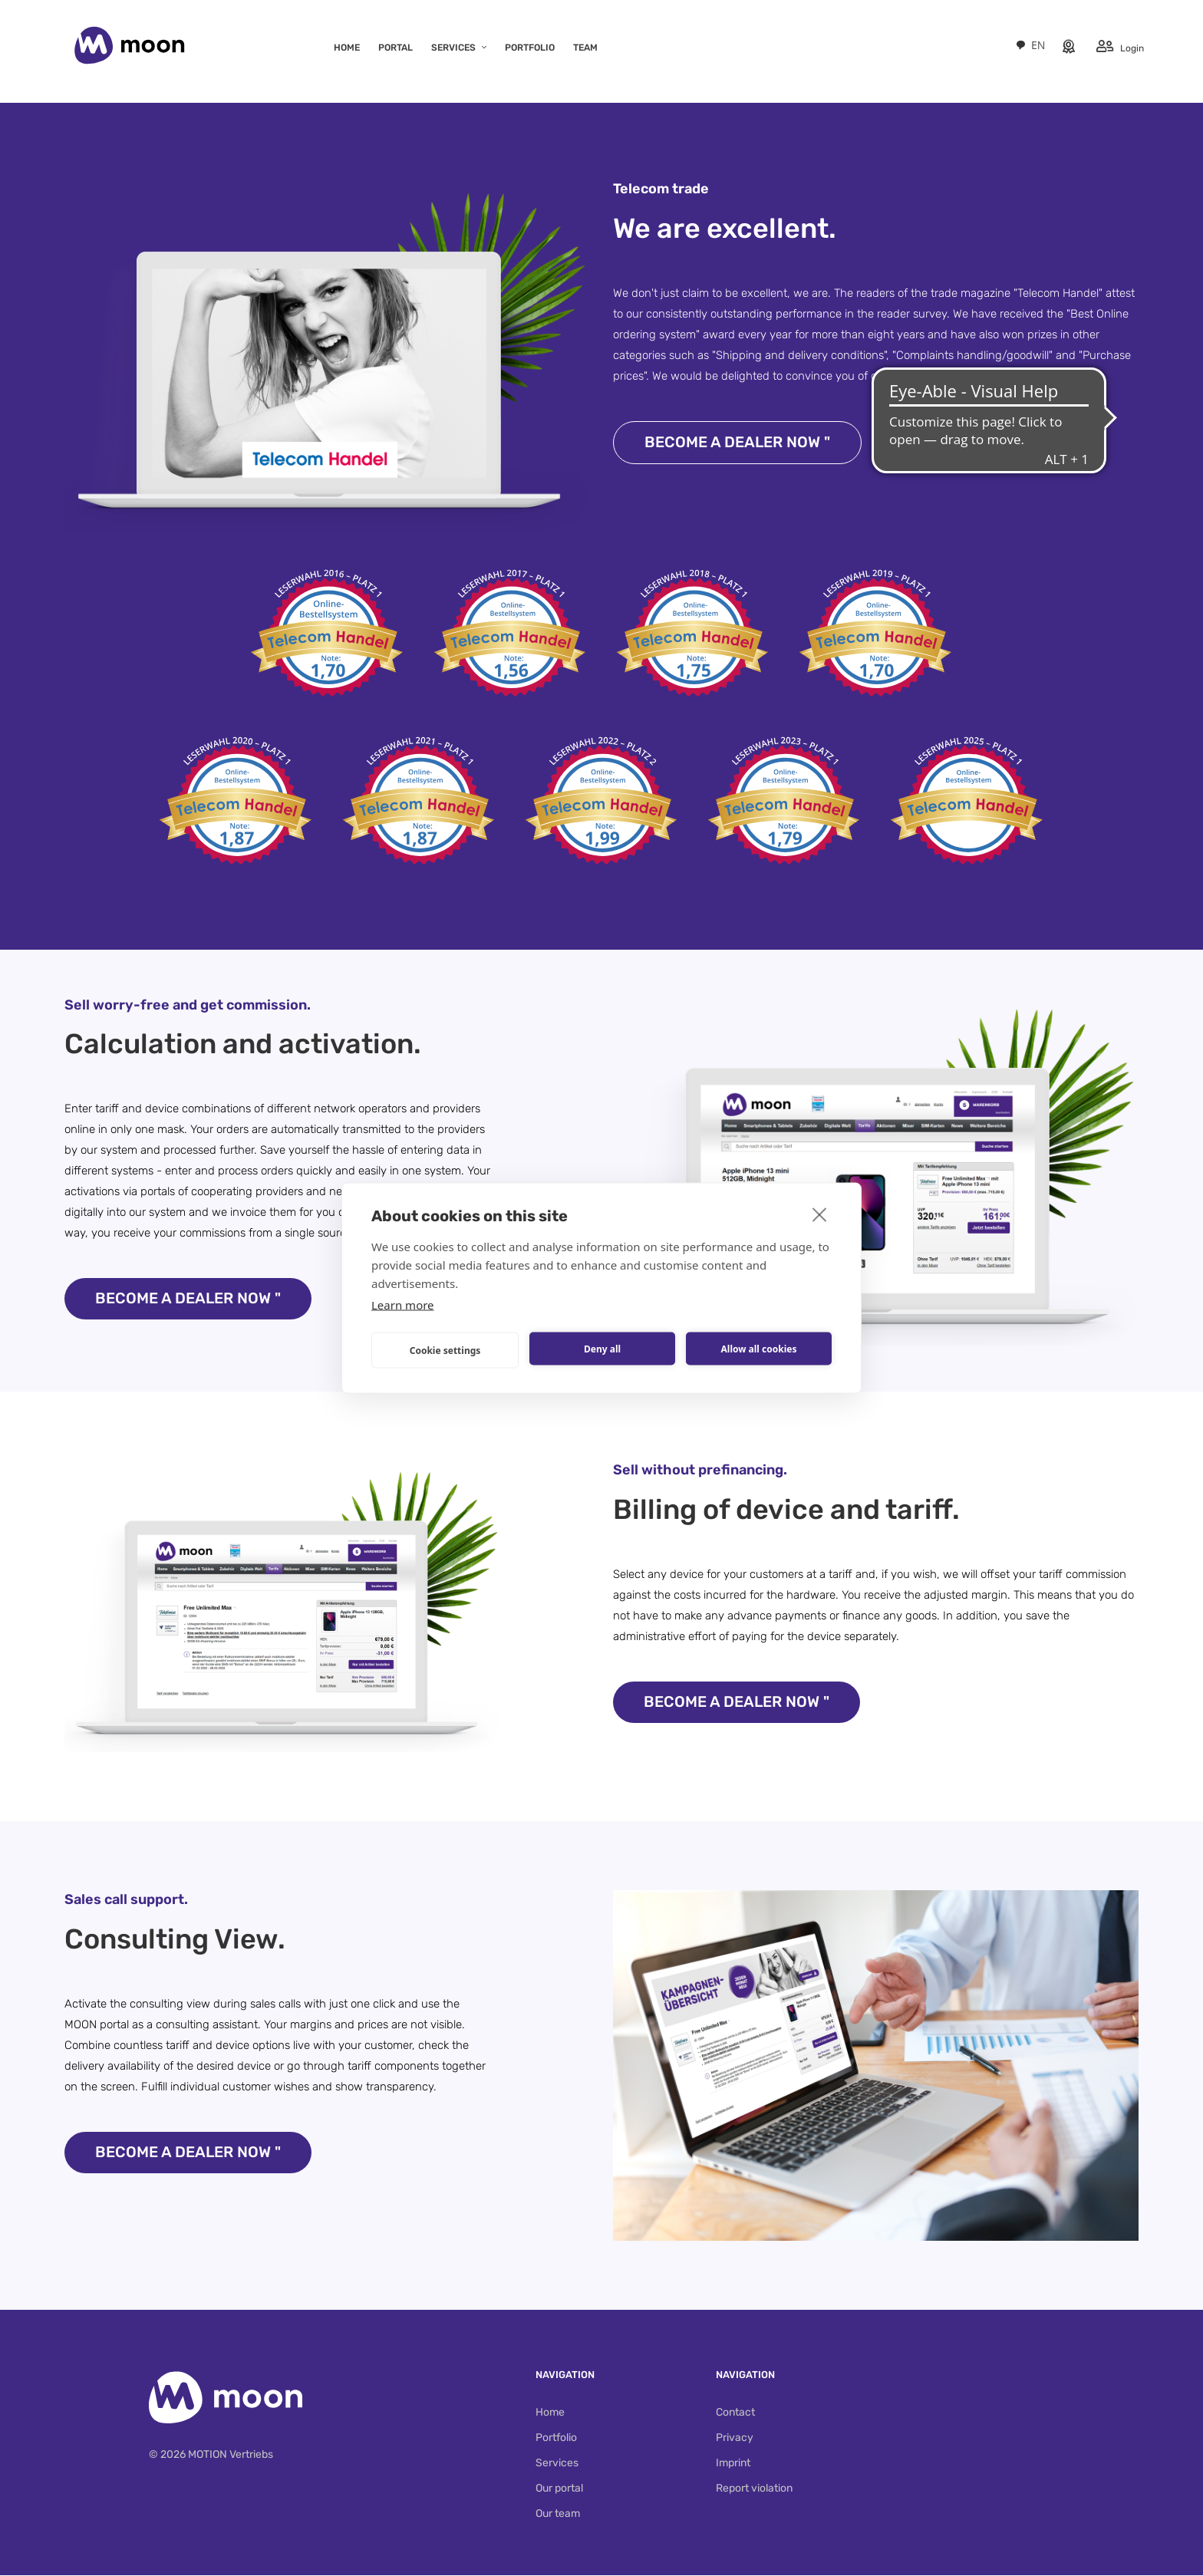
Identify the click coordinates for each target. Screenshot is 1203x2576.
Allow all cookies (759, 1348)
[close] (820, 1214)
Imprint (733, 2463)
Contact (735, 2413)
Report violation (754, 2488)
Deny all (602, 1348)
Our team (558, 2514)
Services (557, 2463)
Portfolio (556, 2438)
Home (550, 2413)
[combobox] (1027, 45)
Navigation (565, 2374)
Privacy (734, 2438)
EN (1028, 45)
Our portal (559, 2488)
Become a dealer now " (737, 442)
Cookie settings (445, 1349)
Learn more (402, 1305)
